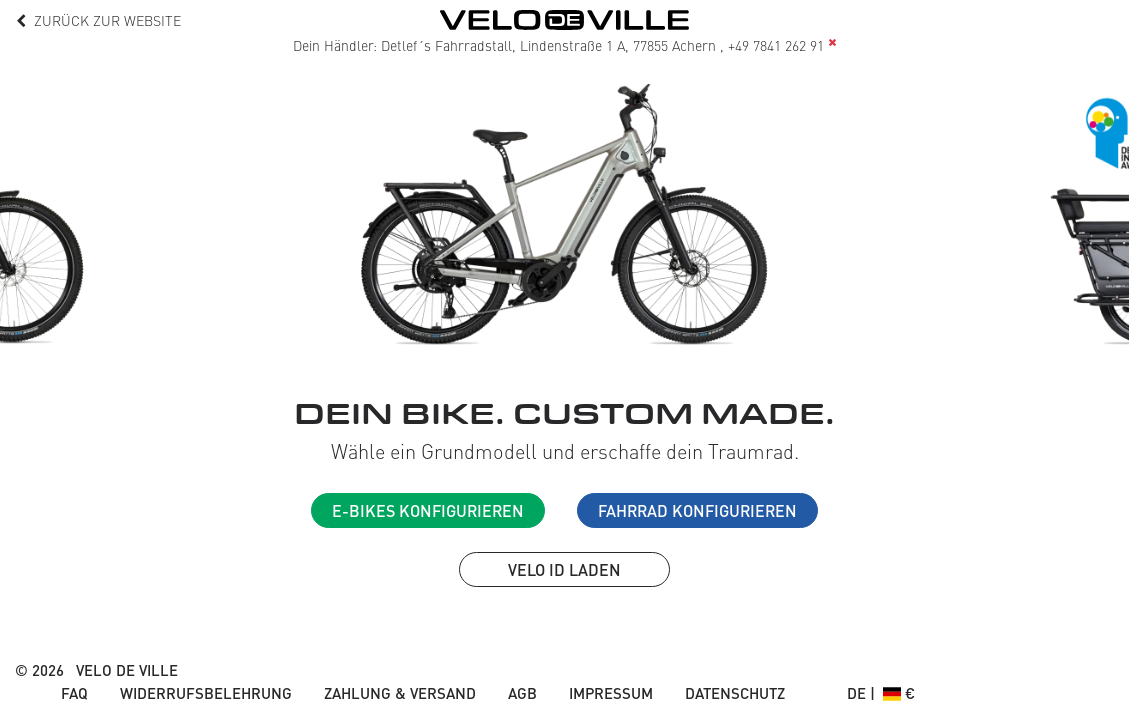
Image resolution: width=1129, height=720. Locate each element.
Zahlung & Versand (400, 693)
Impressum (611, 693)
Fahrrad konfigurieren (697, 510)
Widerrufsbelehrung (206, 693)
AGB (522, 693)
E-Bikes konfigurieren (428, 510)
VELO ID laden (564, 569)
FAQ (74, 693)
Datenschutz (735, 693)
